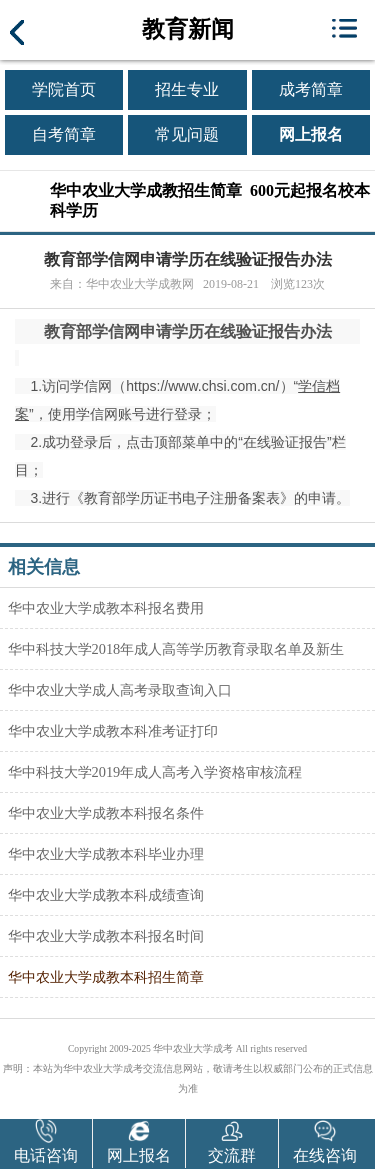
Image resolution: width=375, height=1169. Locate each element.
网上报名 (311, 134)
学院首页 (64, 89)
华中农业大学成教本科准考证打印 (113, 731)
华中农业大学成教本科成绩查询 (106, 895)
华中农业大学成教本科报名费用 (106, 608)
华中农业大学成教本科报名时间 (106, 936)
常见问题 (187, 134)
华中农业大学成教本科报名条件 (106, 813)
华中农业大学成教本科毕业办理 (106, 854)
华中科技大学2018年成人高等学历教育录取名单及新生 (176, 649)
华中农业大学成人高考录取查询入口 (120, 690)
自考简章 (64, 134)
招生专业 (187, 89)
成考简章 (311, 89)
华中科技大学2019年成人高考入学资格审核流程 (155, 772)
